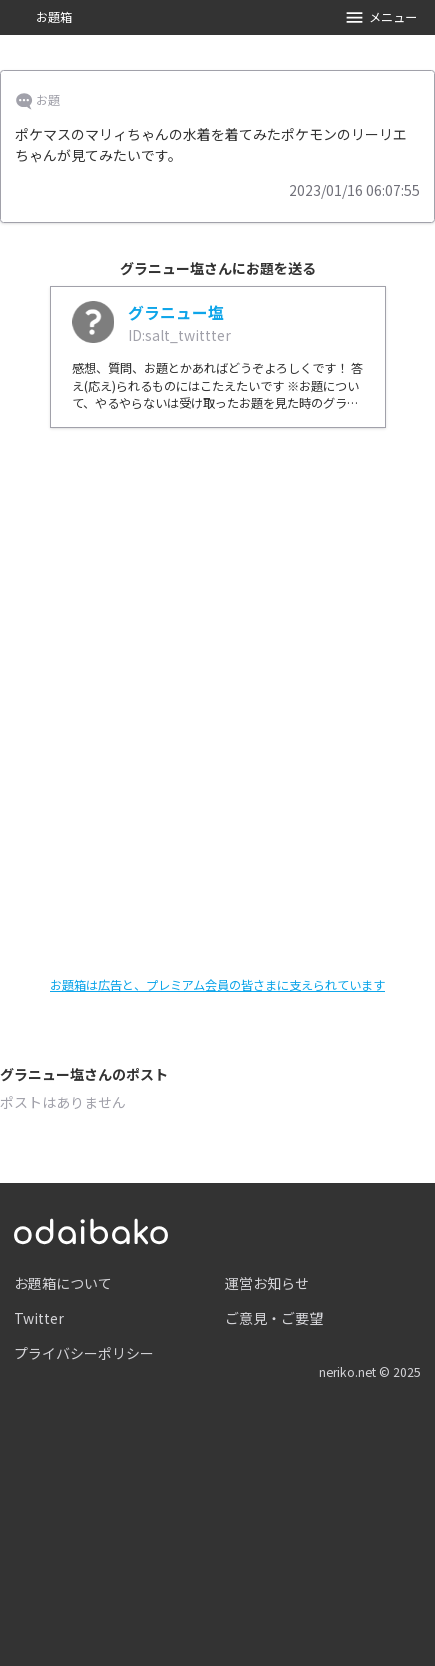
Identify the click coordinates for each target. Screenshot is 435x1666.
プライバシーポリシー (84, 1353)
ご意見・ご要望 (274, 1318)
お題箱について (63, 1283)
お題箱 (54, 17)
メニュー (380, 17)
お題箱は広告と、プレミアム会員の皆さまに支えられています (217, 985)
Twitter (39, 1318)
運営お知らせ (267, 1283)
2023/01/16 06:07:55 (354, 190)
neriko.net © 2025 (370, 1372)
